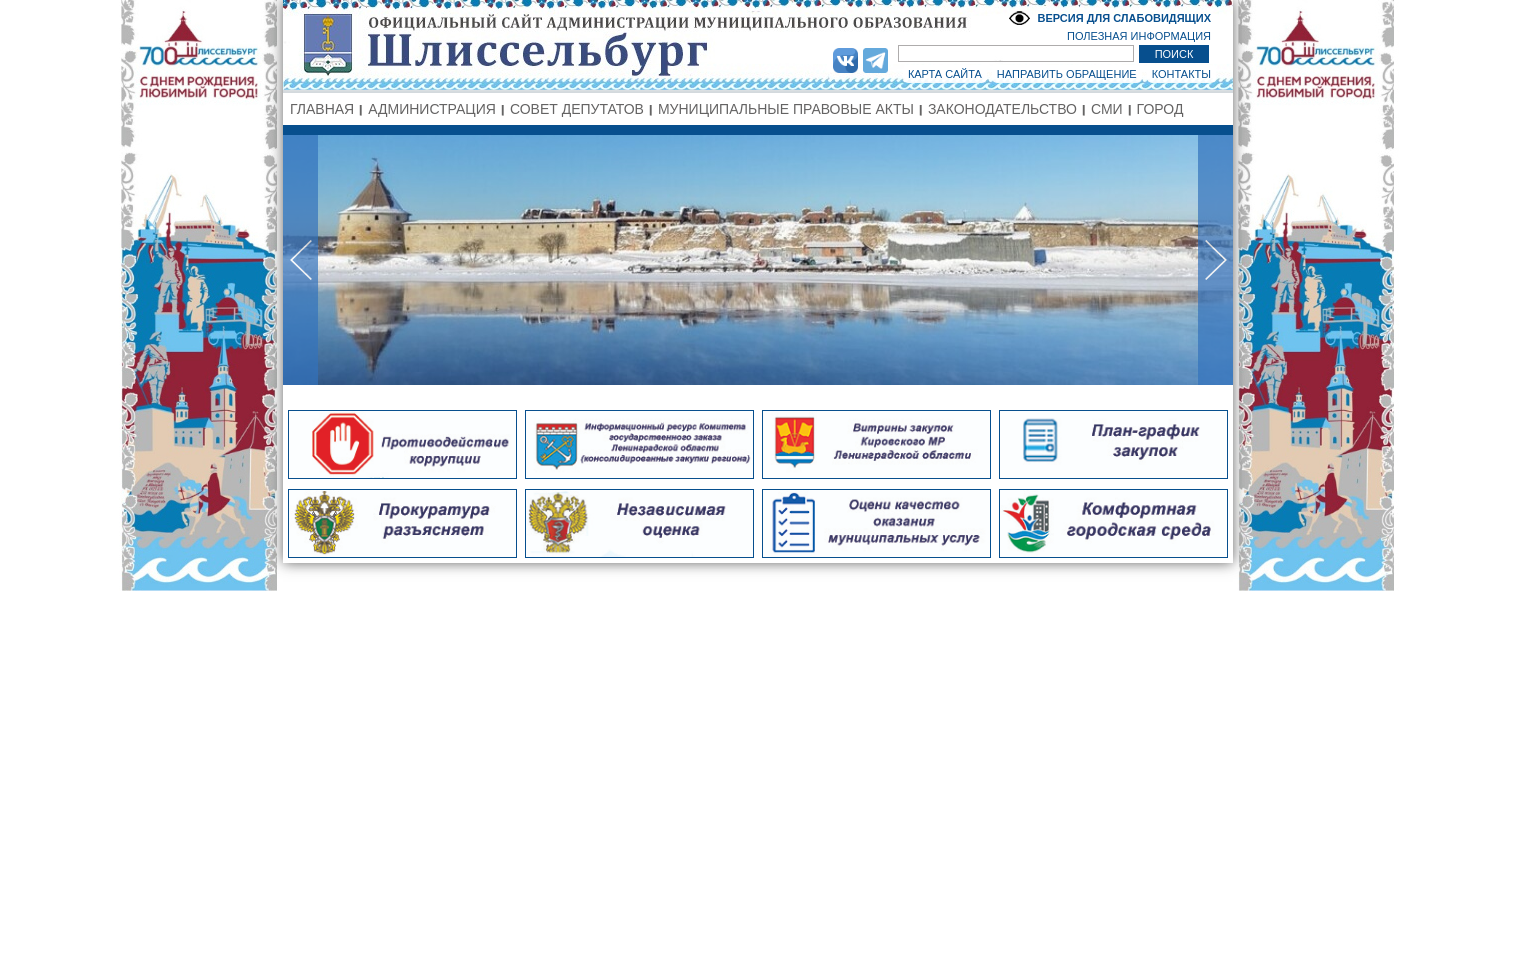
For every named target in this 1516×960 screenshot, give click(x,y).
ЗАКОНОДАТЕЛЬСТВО (1002, 109)
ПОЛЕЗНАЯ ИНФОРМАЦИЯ (1139, 36)
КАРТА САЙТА (945, 74)
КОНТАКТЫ (1181, 74)
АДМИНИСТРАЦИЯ (432, 109)
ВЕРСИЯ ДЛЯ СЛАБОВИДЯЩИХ (1124, 18)
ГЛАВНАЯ (322, 109)
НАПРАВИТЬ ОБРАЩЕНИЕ (1067, 74)
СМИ (1107, 109)
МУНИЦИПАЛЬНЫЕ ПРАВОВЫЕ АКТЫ (786, 109)
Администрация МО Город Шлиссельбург (758, 45)
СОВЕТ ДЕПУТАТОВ (577, 109)
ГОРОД (1160, 109)
